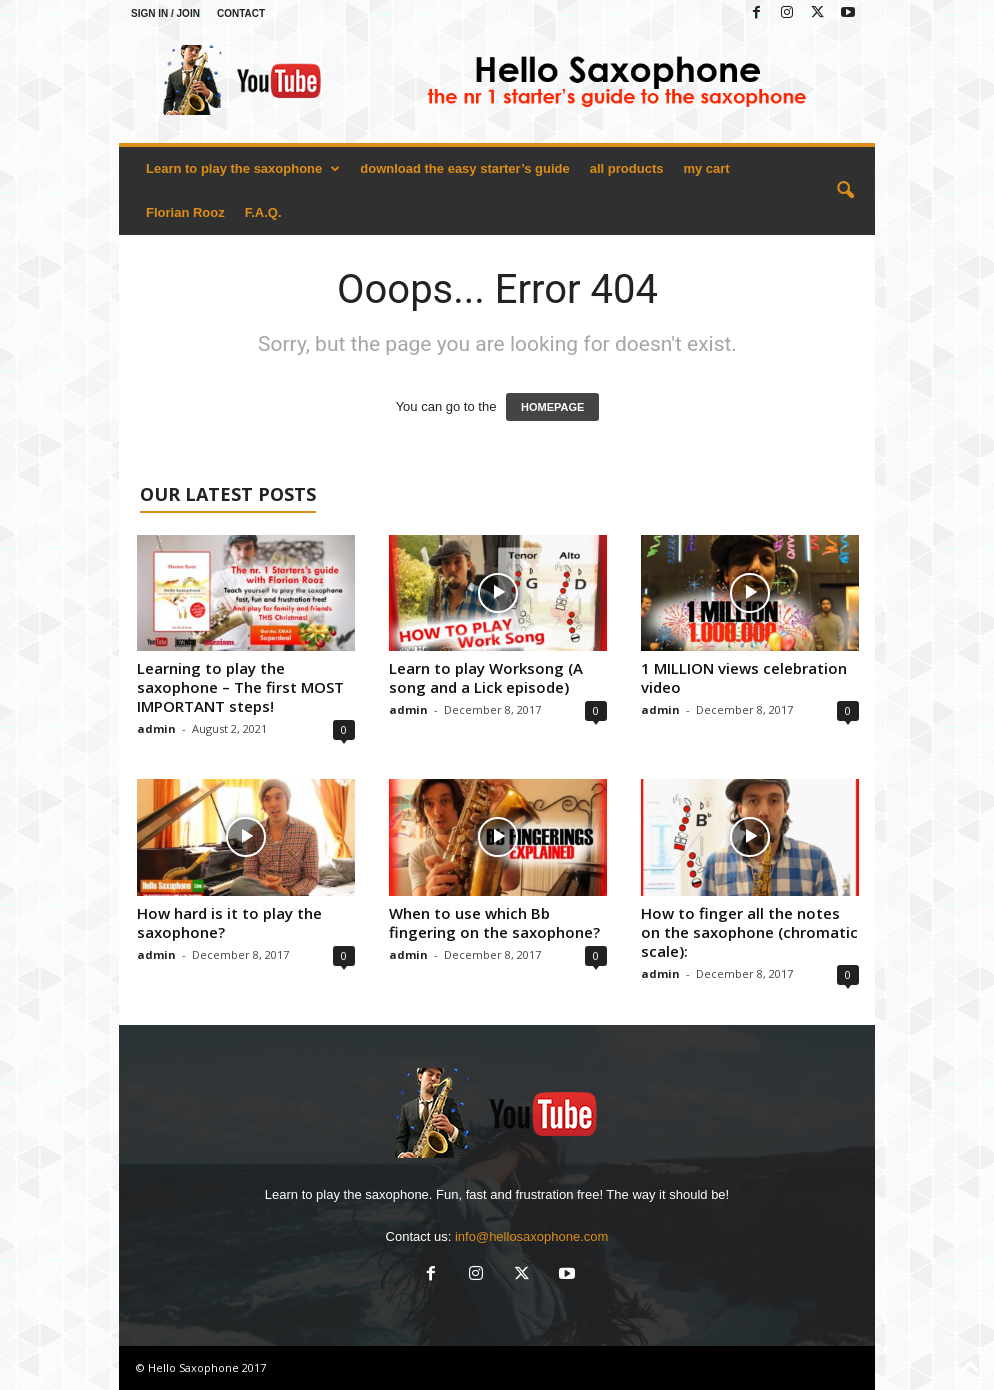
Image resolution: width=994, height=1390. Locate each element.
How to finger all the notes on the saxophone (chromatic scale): (749, 932)
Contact (241, 13)
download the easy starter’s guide (465, 168)
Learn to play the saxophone (243, 169)
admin (156, 728)
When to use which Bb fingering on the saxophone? (494, 922)
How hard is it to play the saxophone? (229, 922)
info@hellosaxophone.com (531, 1236)
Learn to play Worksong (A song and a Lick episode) (486, 677)
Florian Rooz (185, 212)
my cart (706, 168)
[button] (845, 191)
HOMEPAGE (552, 407)
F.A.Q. (263, 212)
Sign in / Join (165, 13)
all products (627, 168)
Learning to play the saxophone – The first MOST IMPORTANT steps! (240, 687)
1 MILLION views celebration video (744, 677)
